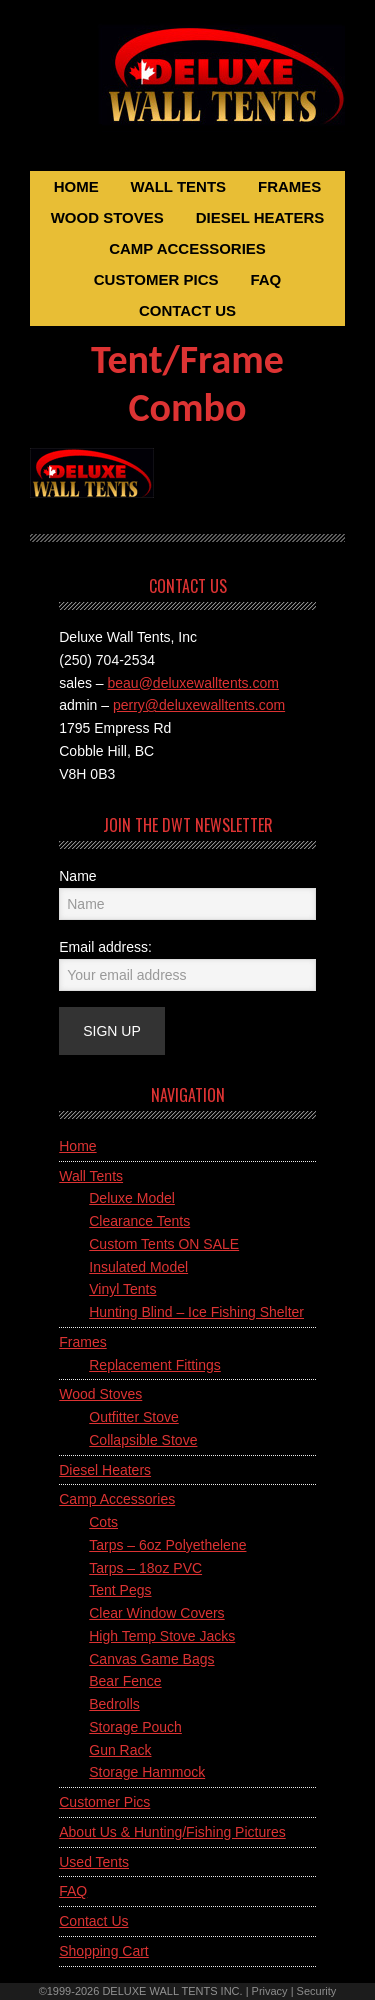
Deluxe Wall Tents (187, 87)
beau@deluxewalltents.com (193, 683)
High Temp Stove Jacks (162, 1636)
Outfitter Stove (133, 1417)
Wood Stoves (100, 1394)
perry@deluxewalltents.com (199, 705)
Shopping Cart (104, 1951)
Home (77, 1146)
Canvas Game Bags (151, 1659)
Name (77, 876)
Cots (103, 1522)
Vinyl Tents (122, 1289)
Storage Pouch (135, 1727)
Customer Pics (104, 1802)
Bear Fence (125, 1681)
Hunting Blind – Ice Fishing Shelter (196, 1312)
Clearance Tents (139, 1221)
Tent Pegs (120, 1590)
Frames (82, 1342)
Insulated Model (138, 1267)
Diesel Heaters (105, 1470)
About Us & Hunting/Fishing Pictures (172, 1832)
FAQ (73, 1891)
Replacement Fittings (155, 1365)
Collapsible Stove (143, 1440)
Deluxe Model (132, 1198)
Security (317, 1991)
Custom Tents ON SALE (164, 1244)
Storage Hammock (147, 1772)
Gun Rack (120, 1750)
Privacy (270, 1991)
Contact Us (93, 1921)
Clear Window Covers (156, 1613)
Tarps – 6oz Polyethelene (167, 1545)
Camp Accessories (117, 1499)
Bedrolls (114, 1704)
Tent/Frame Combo (187, 383)
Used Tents (94, 1862)
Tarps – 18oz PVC (145, 1568)
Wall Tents (91, 1176)
